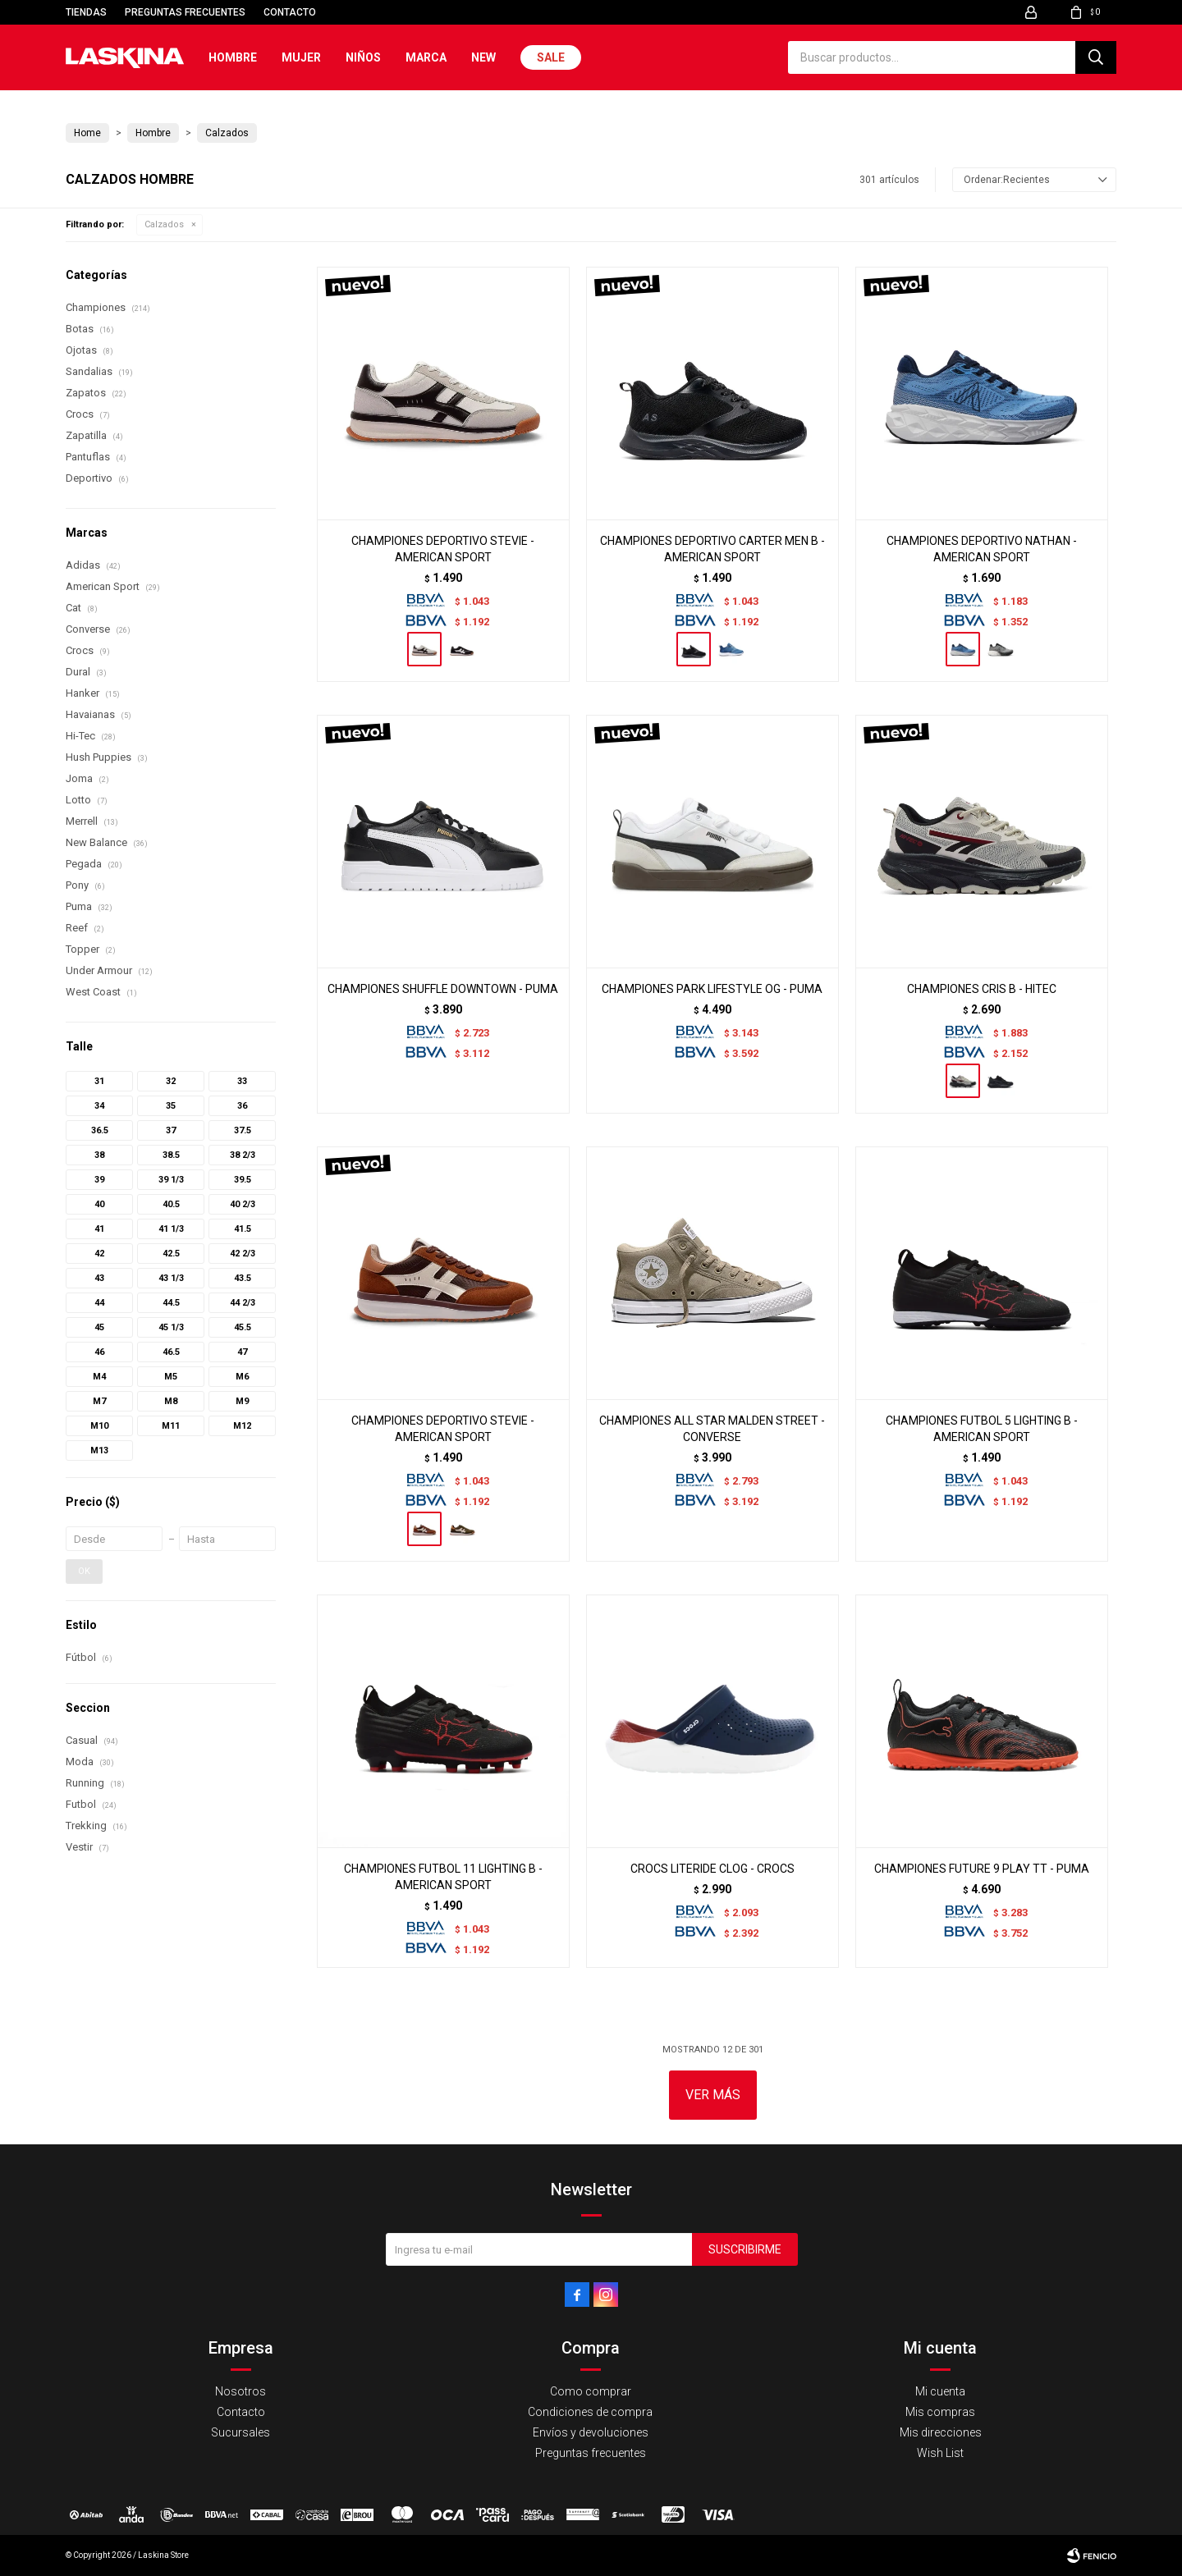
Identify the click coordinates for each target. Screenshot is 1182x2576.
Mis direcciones (941, 2432)
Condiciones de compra (590, 2411)
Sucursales (240, 2432)
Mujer (301, 57)
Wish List (940, 2452)
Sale (551, 57)
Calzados (164, 224)
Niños (363, 57)
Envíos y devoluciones (590, 2432)
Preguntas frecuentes (185, 12)
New (483, 57)
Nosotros (240, 2391)
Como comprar (590, 2391)
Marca (426, 57)
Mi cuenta (940, 2391)
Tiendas (86, 12)
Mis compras (940, 2411)
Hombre (232, 57)
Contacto (289, 12)
